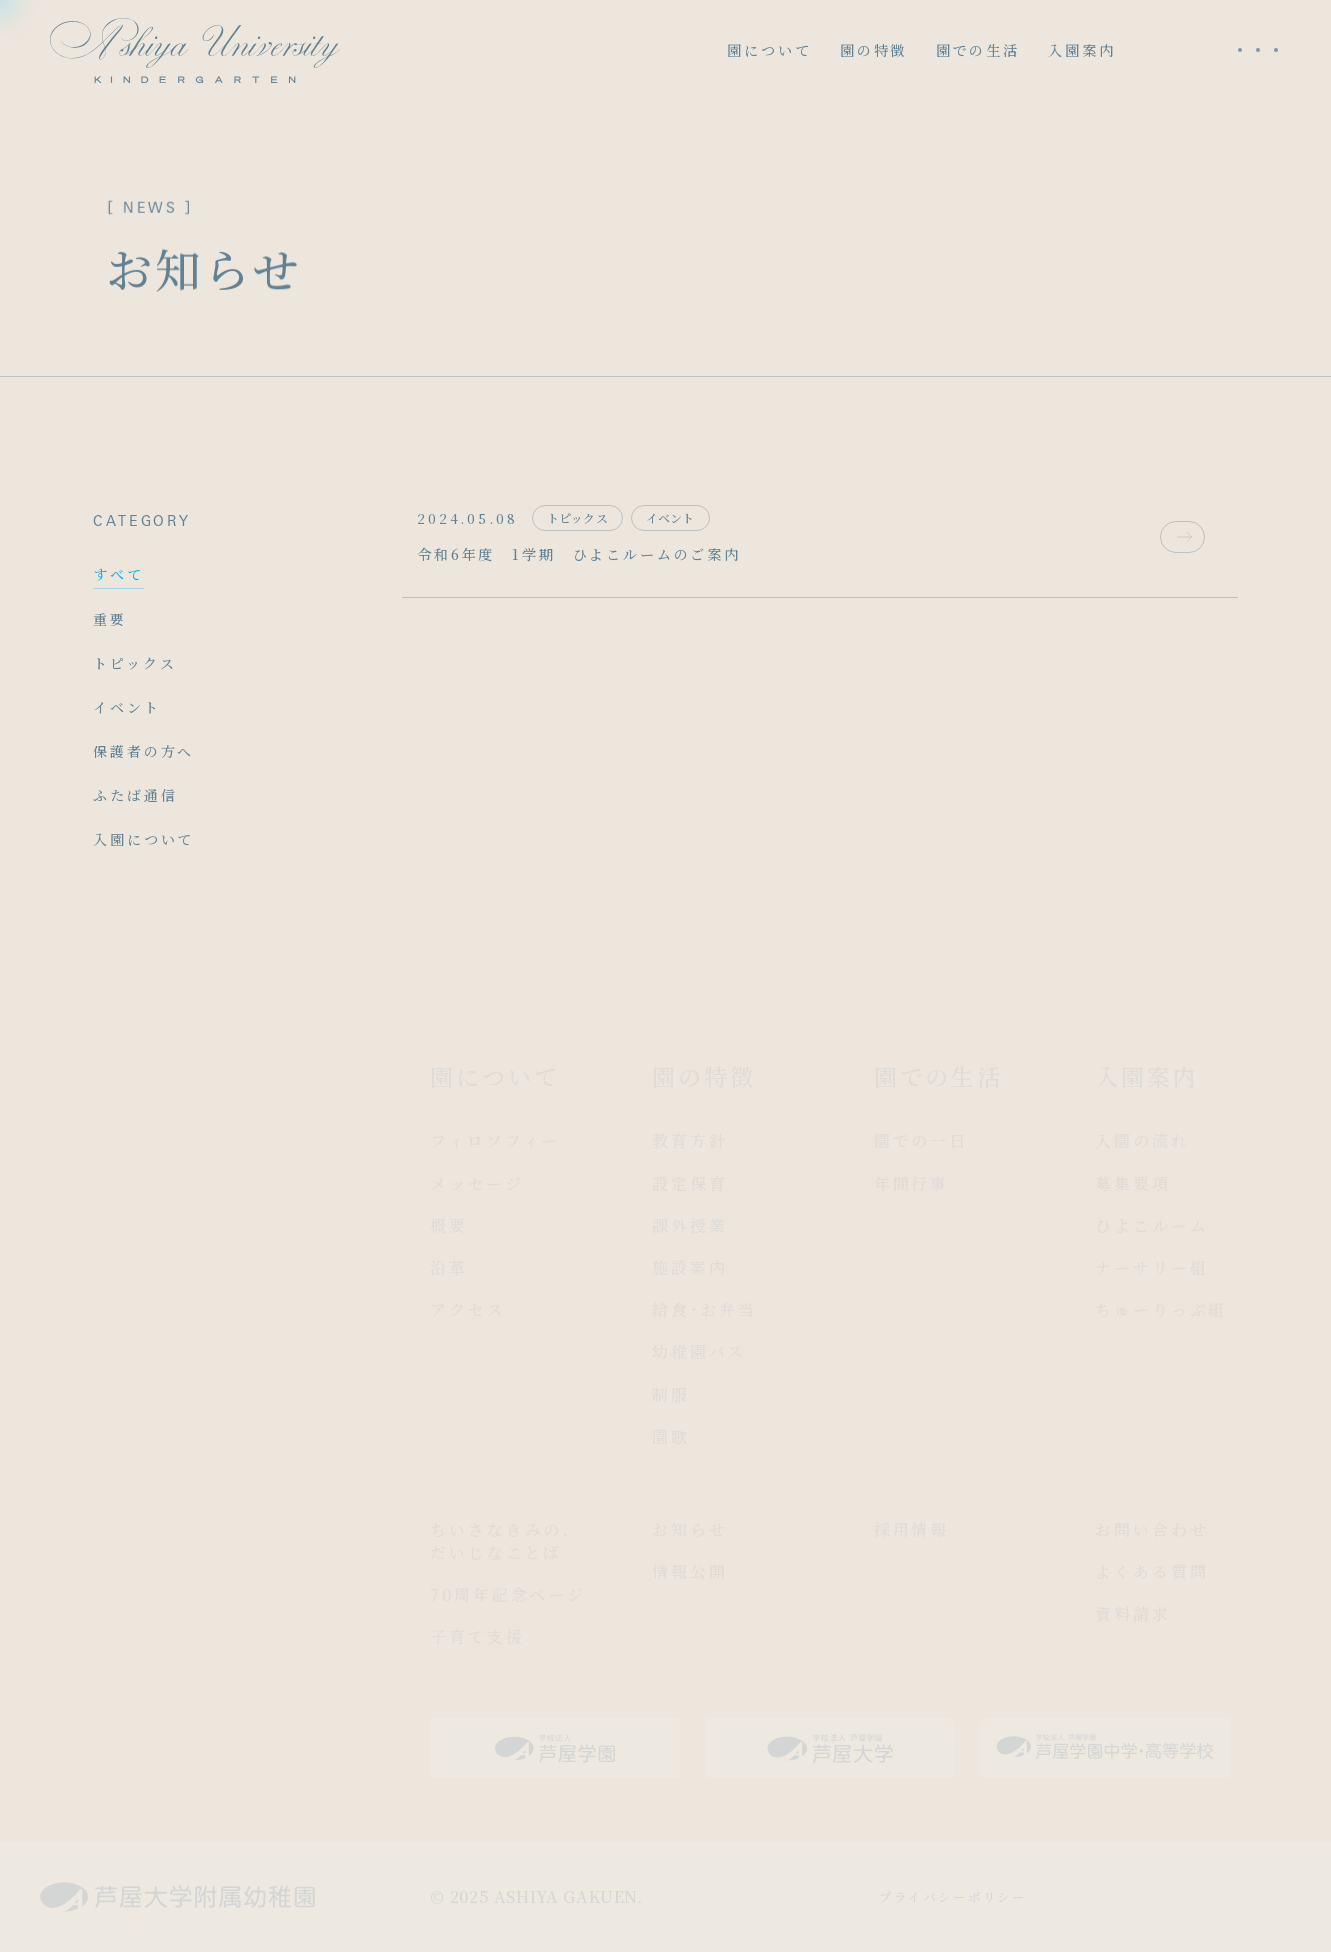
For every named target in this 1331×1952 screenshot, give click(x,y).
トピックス (134, 663)
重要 (110, 619)
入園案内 (1081, 50)
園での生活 (978, 50)
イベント (126, 707)
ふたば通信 (135, 795)
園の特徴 (873, 50)
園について (769, 50)
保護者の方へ (143, 751)
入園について (143, 839)
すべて (118, 574)
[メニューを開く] (1258, 50)
